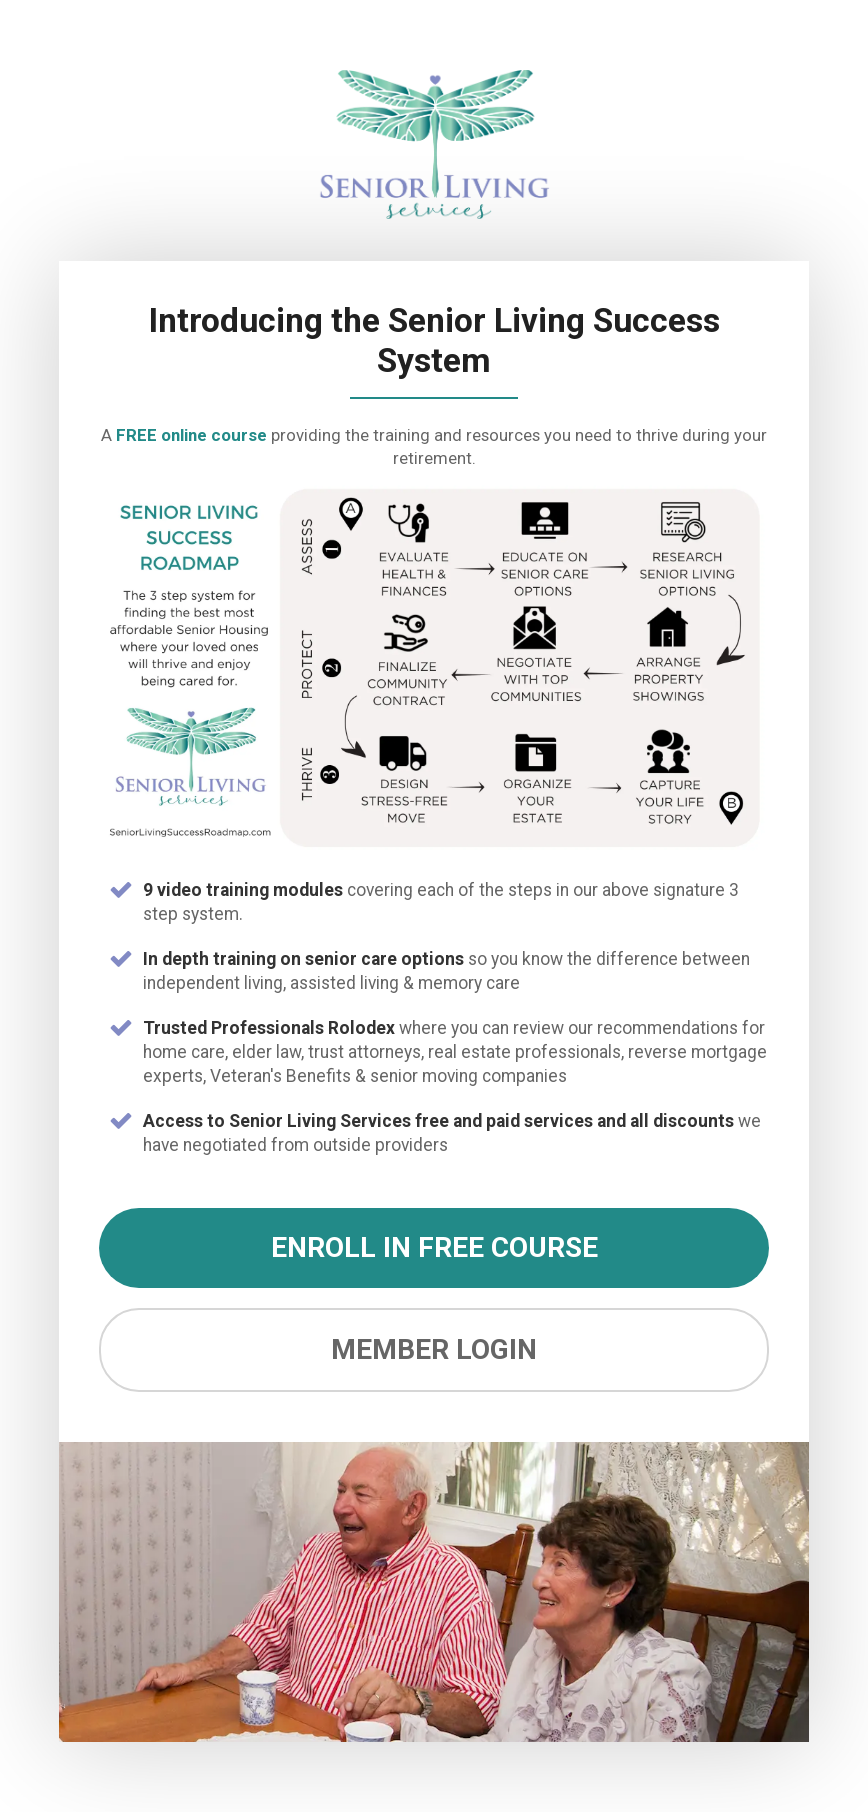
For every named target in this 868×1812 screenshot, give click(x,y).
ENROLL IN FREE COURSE (434, 1247)
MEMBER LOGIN (434, 1349)
